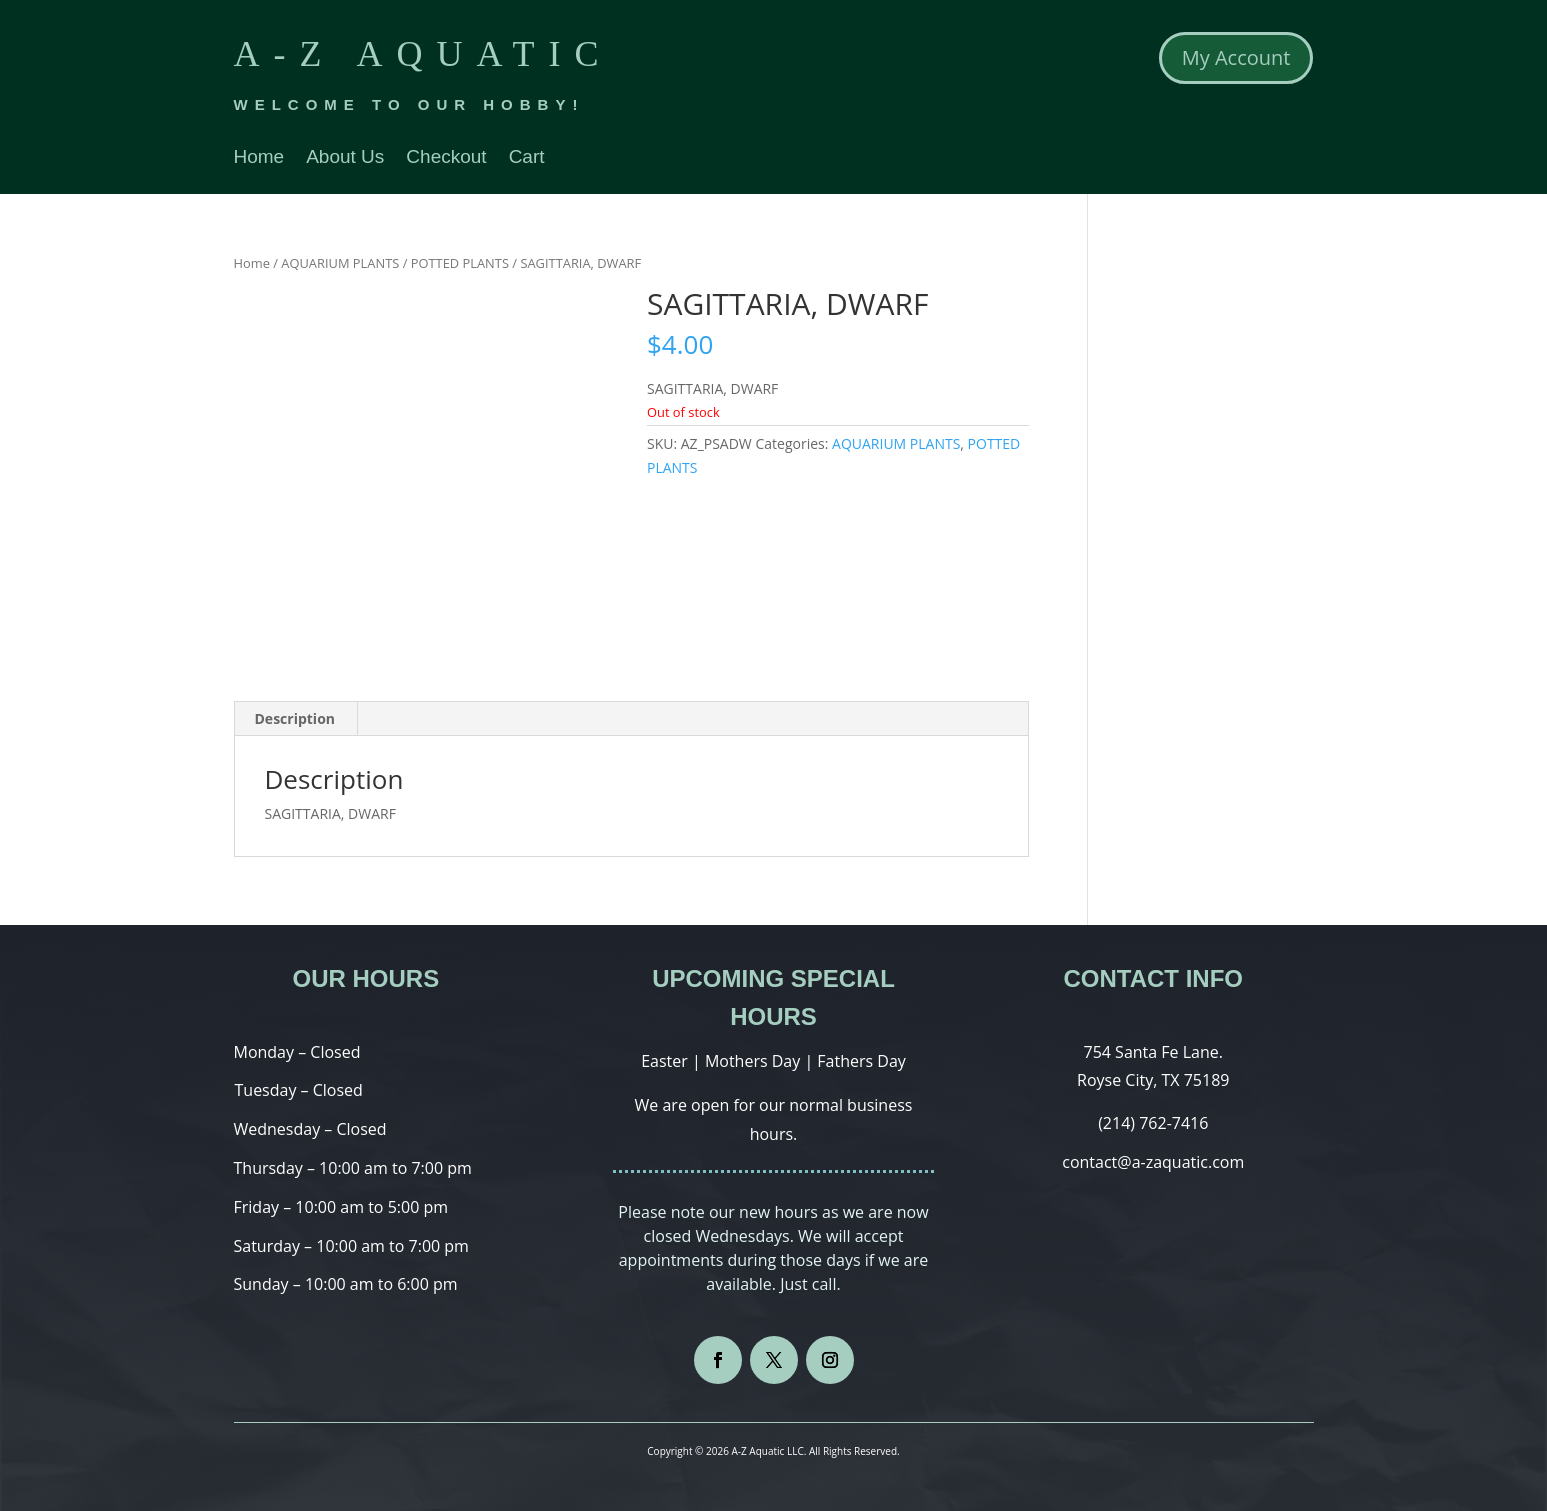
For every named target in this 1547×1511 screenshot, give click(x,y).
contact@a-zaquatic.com (1153, 1162)
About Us (345, 158)
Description (295, 718)
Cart (527, 158)
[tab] (296, 719)
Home (259, 158)
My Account (1236, 57)
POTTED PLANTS (460, 263)
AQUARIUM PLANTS (340, 263)
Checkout (446, 158)
